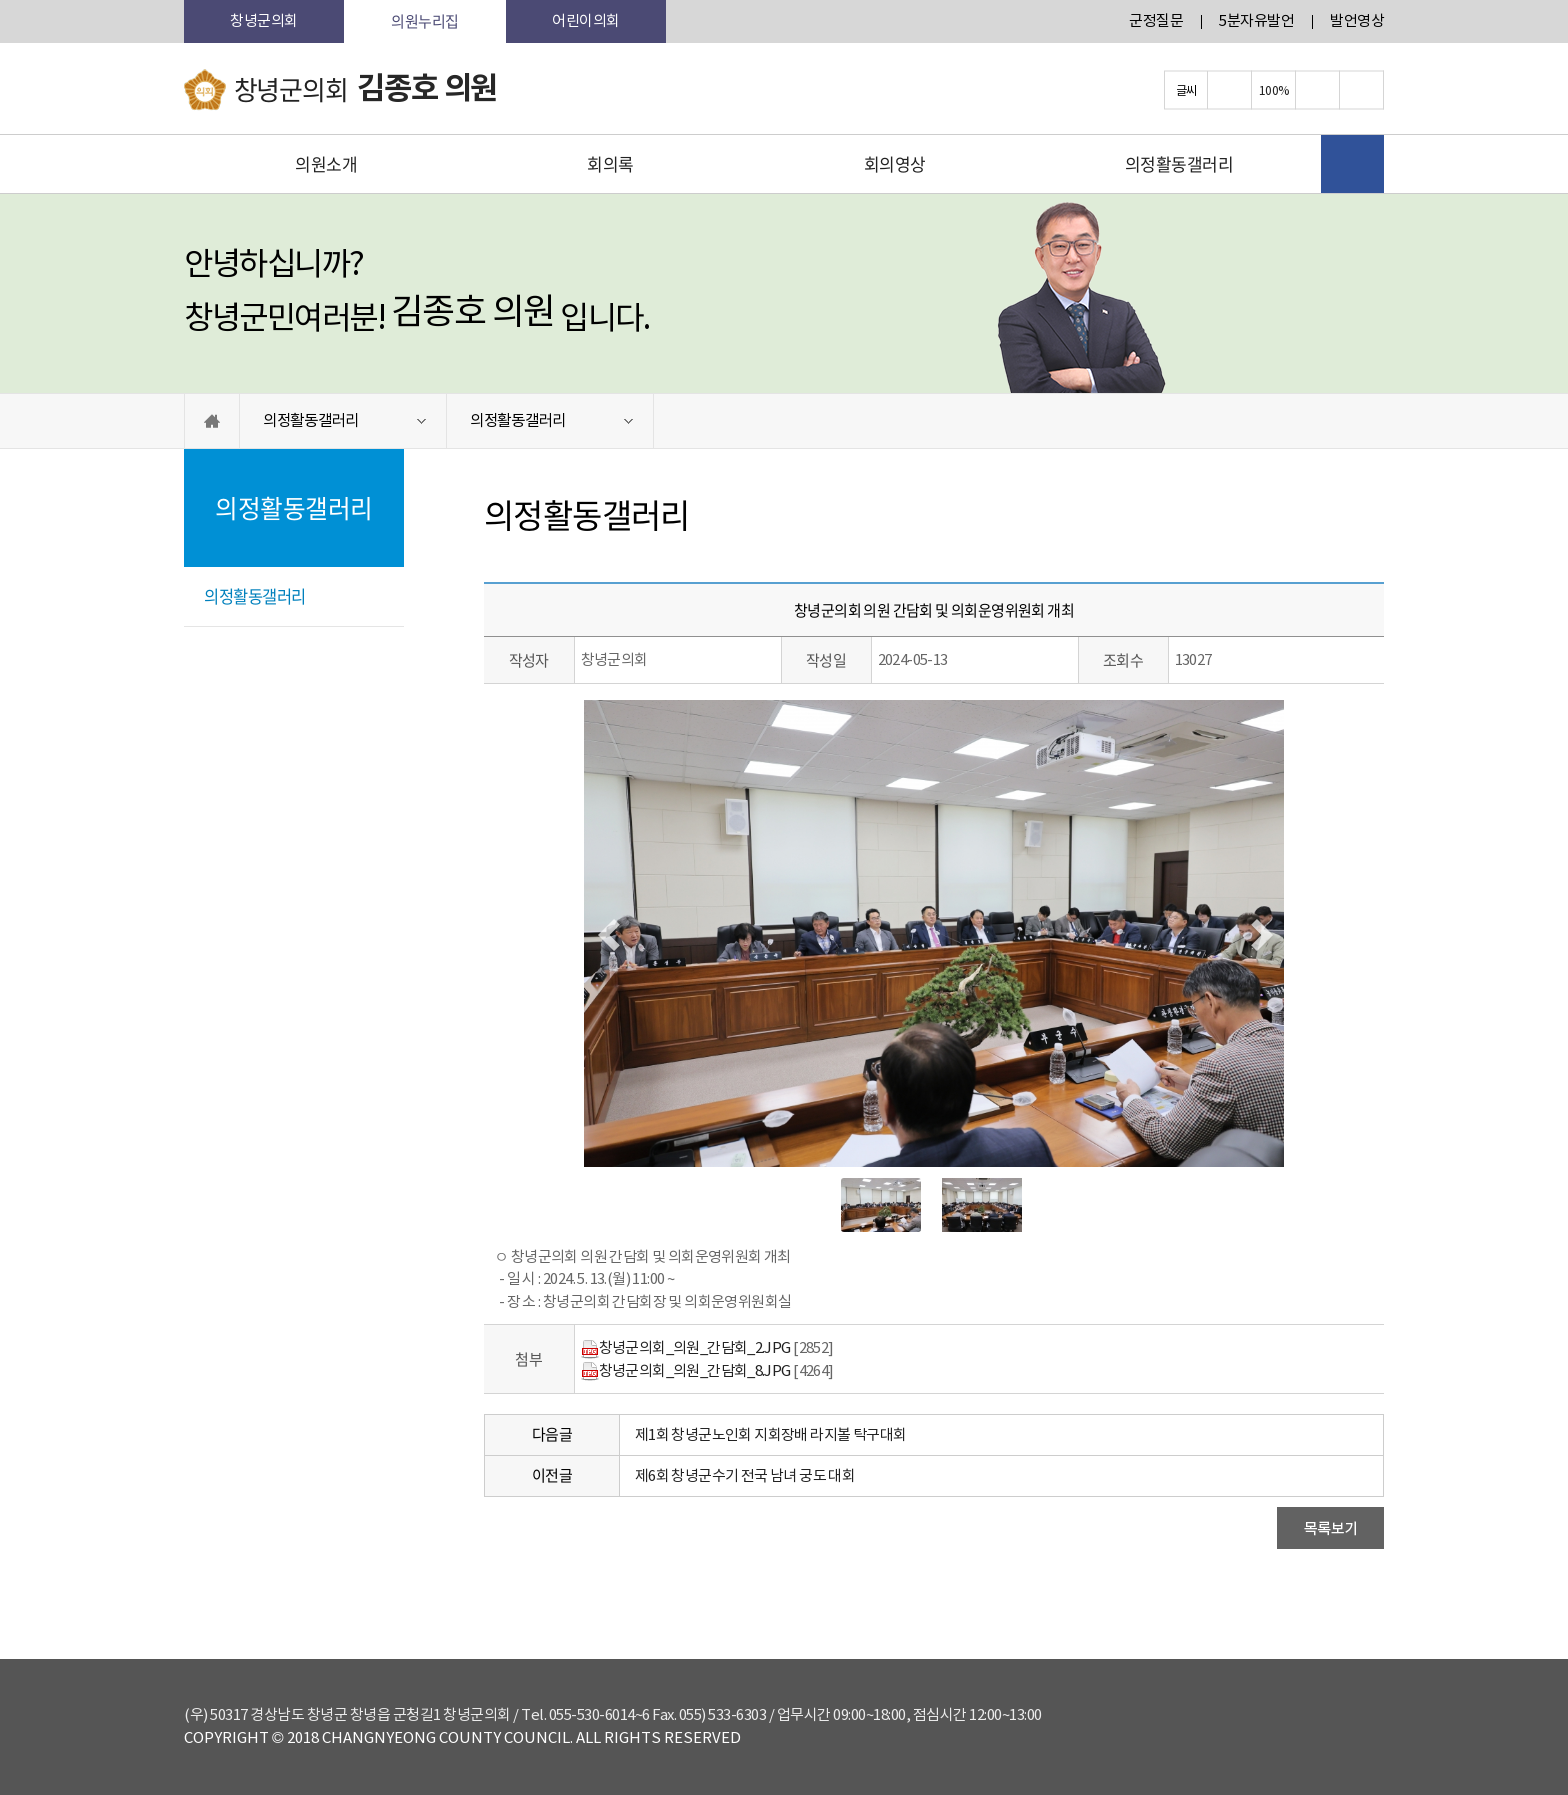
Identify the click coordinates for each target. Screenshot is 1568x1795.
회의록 (610, 163)
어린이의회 (586, 21)
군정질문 (1156, 21)
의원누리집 (425, 21)
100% (1274, 90)
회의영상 (895, 163)
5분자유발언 (1256, 21)
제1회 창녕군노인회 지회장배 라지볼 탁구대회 (771, 1435)
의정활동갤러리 (1179, 163)
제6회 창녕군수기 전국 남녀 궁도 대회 (745, 1476)
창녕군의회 (264, 21)
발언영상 (1357, 21)
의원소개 (326, 163)
